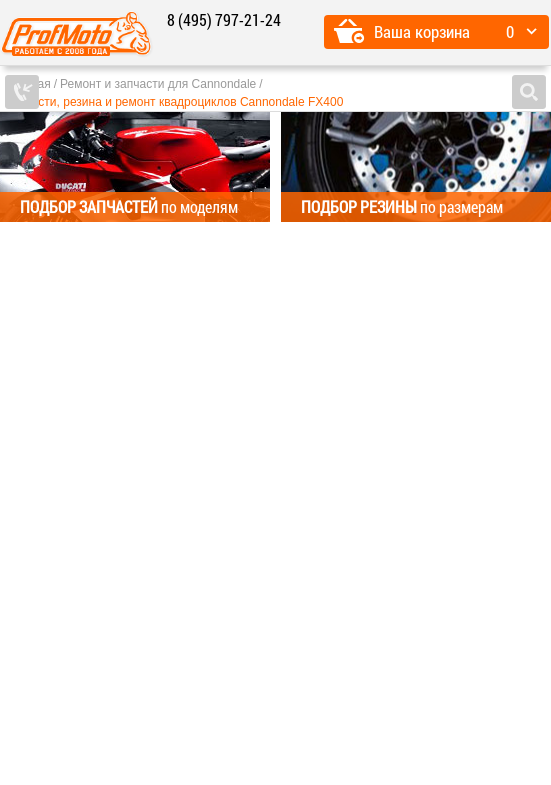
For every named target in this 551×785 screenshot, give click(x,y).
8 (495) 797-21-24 (224, 19)
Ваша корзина (422, 31)
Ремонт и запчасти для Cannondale (158, 84)
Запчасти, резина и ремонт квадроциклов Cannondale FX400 (174, 102)
